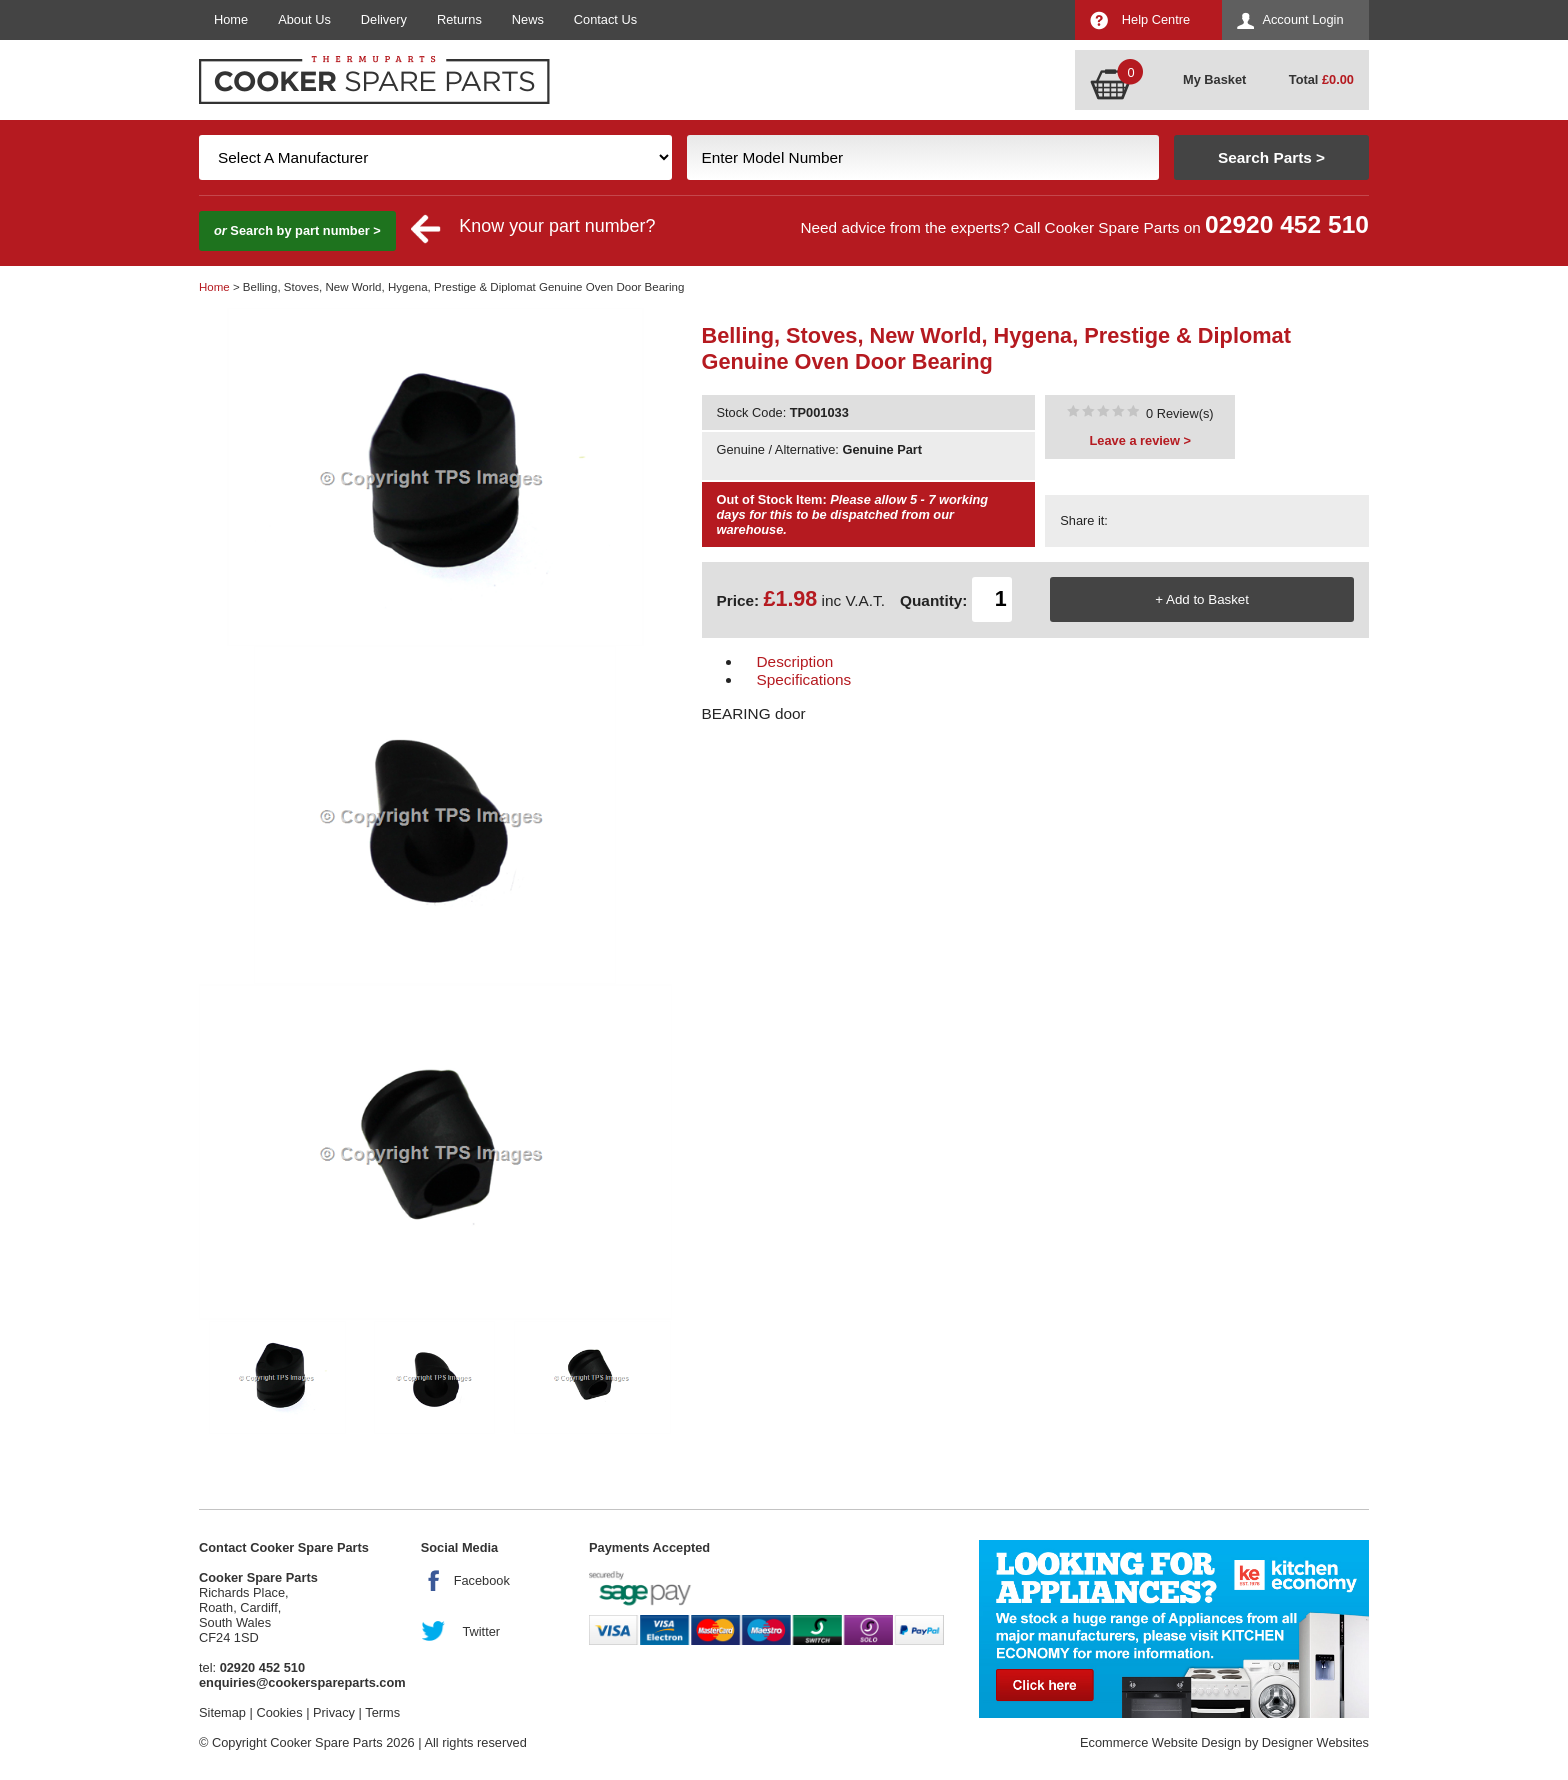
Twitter (481, 1631)
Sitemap (222, 1712)
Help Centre (1156, 19)
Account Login (1302, 19)
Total (1321, 79)
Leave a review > (1140, 440)
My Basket (1214, 79)
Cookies (279, 1712)
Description (795, 661)
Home (231, 19)
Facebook (482, 1580)
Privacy (334, 1712)
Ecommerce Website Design (1160, 1742)
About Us (304, 19)
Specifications (804, 679)
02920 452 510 (1287, 224)
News (528, 19)
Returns (459, 19)
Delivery (384, 19)
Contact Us (605, 19)
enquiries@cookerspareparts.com (302, 1682)
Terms (382, 1712)
